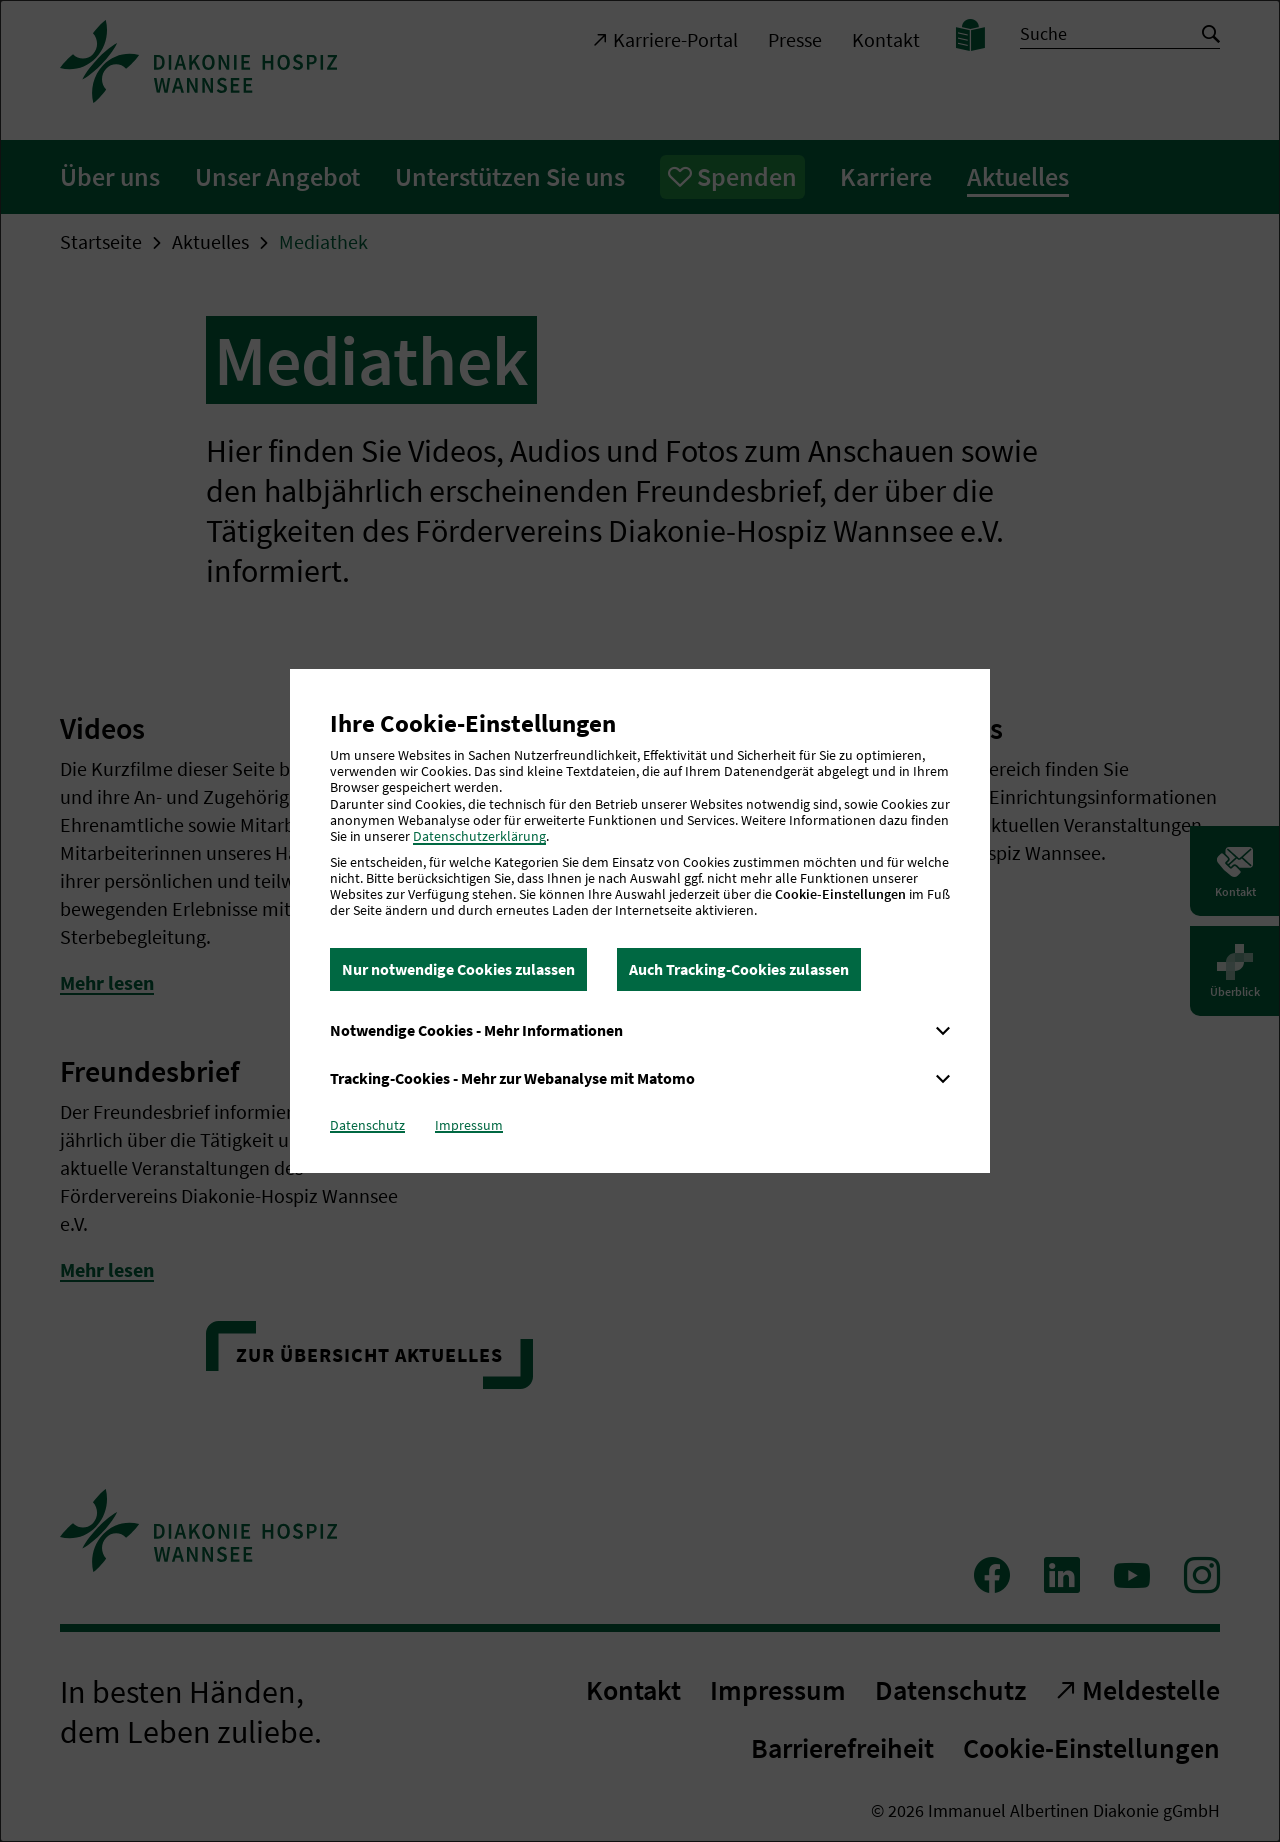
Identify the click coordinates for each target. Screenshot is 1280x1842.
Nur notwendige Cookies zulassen (458, 969)
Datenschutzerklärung (479, 836)
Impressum (469, 1125)
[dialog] (640, 921)
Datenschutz (367, 1125)
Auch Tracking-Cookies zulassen (739, 969)
